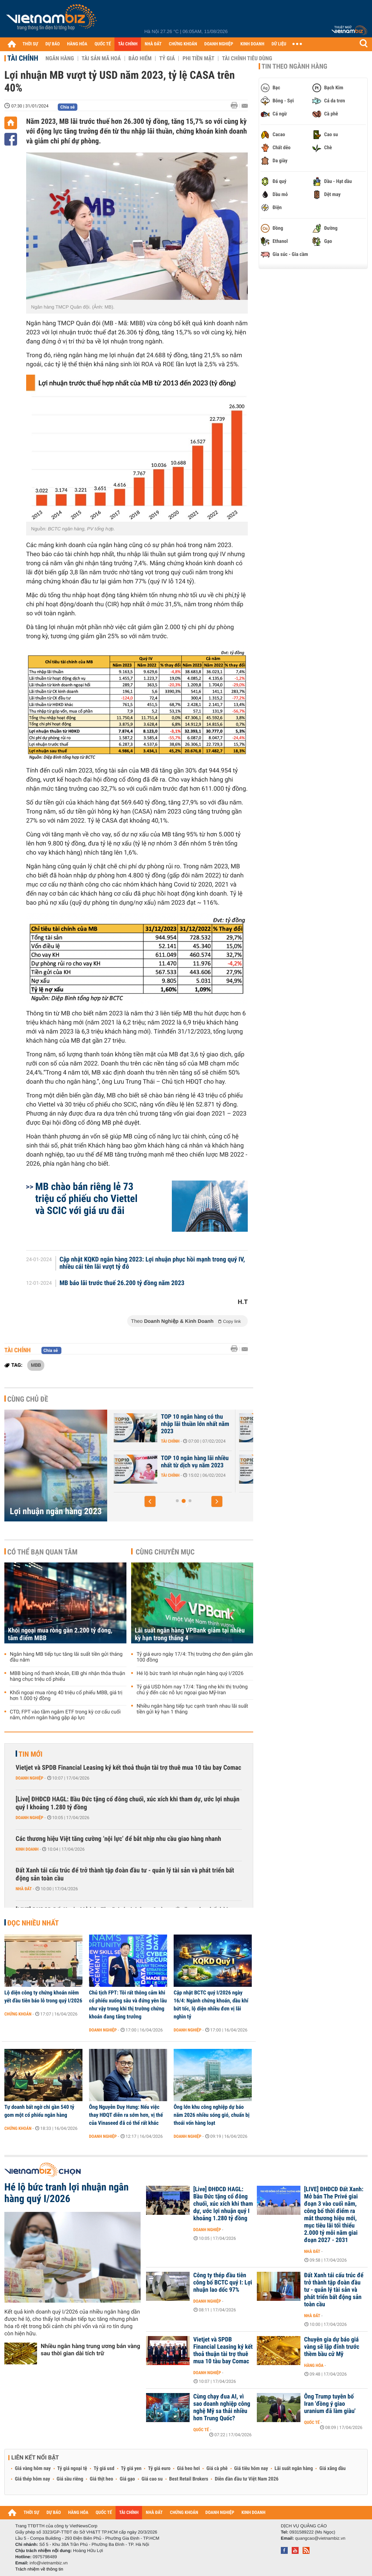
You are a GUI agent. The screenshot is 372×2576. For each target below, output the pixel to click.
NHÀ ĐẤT (153, 44)
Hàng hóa (313, 2365)
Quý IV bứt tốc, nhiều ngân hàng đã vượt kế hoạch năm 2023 (195, 1465)
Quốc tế (201, 2429)
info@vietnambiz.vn (48, 2562)
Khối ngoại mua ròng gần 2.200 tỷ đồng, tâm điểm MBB (60, 1634)
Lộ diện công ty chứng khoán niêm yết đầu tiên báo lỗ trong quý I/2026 (43, 1996)
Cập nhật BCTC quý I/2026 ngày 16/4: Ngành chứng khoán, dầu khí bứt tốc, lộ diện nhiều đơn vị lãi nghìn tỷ (211, 2004)
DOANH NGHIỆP (218, 44)
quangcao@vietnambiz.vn (320, 2538)
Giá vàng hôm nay (33, 2468)
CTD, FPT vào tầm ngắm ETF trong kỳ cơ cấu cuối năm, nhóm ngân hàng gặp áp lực (65, 1715)
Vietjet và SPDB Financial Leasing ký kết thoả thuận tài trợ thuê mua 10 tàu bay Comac (128, 1768)
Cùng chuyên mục (165, 1552)
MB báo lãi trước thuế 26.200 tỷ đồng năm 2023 (122, 1283)
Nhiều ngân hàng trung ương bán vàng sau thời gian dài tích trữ (90, 2350)
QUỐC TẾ (102, 44)
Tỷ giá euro (159, 2468)
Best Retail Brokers (189, 2479)
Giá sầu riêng (70, 2479)
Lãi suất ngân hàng (294, 2468)
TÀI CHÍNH (127, 44)
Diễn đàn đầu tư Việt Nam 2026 (246, 2479)
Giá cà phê (216, 2468)
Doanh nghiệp (29, 1778)
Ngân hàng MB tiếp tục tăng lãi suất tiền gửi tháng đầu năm (66, 1657)
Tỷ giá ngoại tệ (72, 2468)
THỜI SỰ (30, 44)
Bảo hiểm (140, 58)
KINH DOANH (252, 44)
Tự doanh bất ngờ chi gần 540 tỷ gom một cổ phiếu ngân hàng (39, 2111)
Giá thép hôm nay (32, 2479)
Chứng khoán (18, 2014)
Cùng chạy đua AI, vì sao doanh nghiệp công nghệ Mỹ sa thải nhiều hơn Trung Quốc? (221, 2407)
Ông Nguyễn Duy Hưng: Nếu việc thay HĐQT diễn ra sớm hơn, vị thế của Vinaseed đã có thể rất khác (126, 2115)
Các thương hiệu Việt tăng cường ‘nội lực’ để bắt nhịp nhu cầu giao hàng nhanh (118, 1839)
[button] (150, 1501)
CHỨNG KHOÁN (183, 44)
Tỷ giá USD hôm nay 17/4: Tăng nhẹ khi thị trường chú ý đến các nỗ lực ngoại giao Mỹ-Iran (192, 1690)
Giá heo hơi (188, 2468)
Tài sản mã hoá (101, 58)
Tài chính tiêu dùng (247, 58)
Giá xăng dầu (332, 2468)
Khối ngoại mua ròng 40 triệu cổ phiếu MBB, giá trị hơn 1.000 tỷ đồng (66, 1695)
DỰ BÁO (52, 44)
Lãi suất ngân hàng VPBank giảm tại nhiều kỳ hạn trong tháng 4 (190, 1634)
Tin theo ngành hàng (294, 66)
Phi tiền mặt (198, 58)
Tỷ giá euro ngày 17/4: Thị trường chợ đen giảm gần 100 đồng (195, 1657)
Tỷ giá (167, 58)
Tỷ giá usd (104, 2468)
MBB (36, 1365)
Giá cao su (152, 2479)
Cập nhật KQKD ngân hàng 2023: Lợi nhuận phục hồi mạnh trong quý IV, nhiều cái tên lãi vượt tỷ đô (152, 1263)
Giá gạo (127, 2479)
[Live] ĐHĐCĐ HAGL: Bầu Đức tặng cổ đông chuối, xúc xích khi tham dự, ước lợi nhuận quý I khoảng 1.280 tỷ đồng (127, 1803)
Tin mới (31, 1754)
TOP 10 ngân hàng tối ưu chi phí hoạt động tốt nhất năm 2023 (196, 1424)
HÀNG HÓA (77, 44)
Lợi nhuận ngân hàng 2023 (56, 1511)
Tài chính (22, 58)
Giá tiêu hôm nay (251, 2468)
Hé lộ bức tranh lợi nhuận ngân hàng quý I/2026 (190, 1673)
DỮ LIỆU (279, 44)
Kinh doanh (27, 1849)
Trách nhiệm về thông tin (39, 2569)
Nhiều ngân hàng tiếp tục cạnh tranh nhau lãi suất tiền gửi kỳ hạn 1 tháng (192, 1709)
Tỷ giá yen (131, 2468)
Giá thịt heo (101, 2479)
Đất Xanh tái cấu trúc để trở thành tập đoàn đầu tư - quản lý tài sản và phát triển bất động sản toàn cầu (125, 1874)
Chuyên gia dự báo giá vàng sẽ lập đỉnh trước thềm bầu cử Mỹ (331, 2347)
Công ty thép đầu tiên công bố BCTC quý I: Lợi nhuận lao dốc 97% (222, 2283)
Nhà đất (24, 1888)
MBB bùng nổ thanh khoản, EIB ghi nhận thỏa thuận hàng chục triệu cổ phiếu (67, 1676)
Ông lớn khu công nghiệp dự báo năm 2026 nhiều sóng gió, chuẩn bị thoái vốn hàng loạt (212, 2115)
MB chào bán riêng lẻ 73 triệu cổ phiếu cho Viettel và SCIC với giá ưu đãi (86, 1198)
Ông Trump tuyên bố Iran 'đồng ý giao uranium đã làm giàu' (330, 2404)
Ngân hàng (59, 58)
